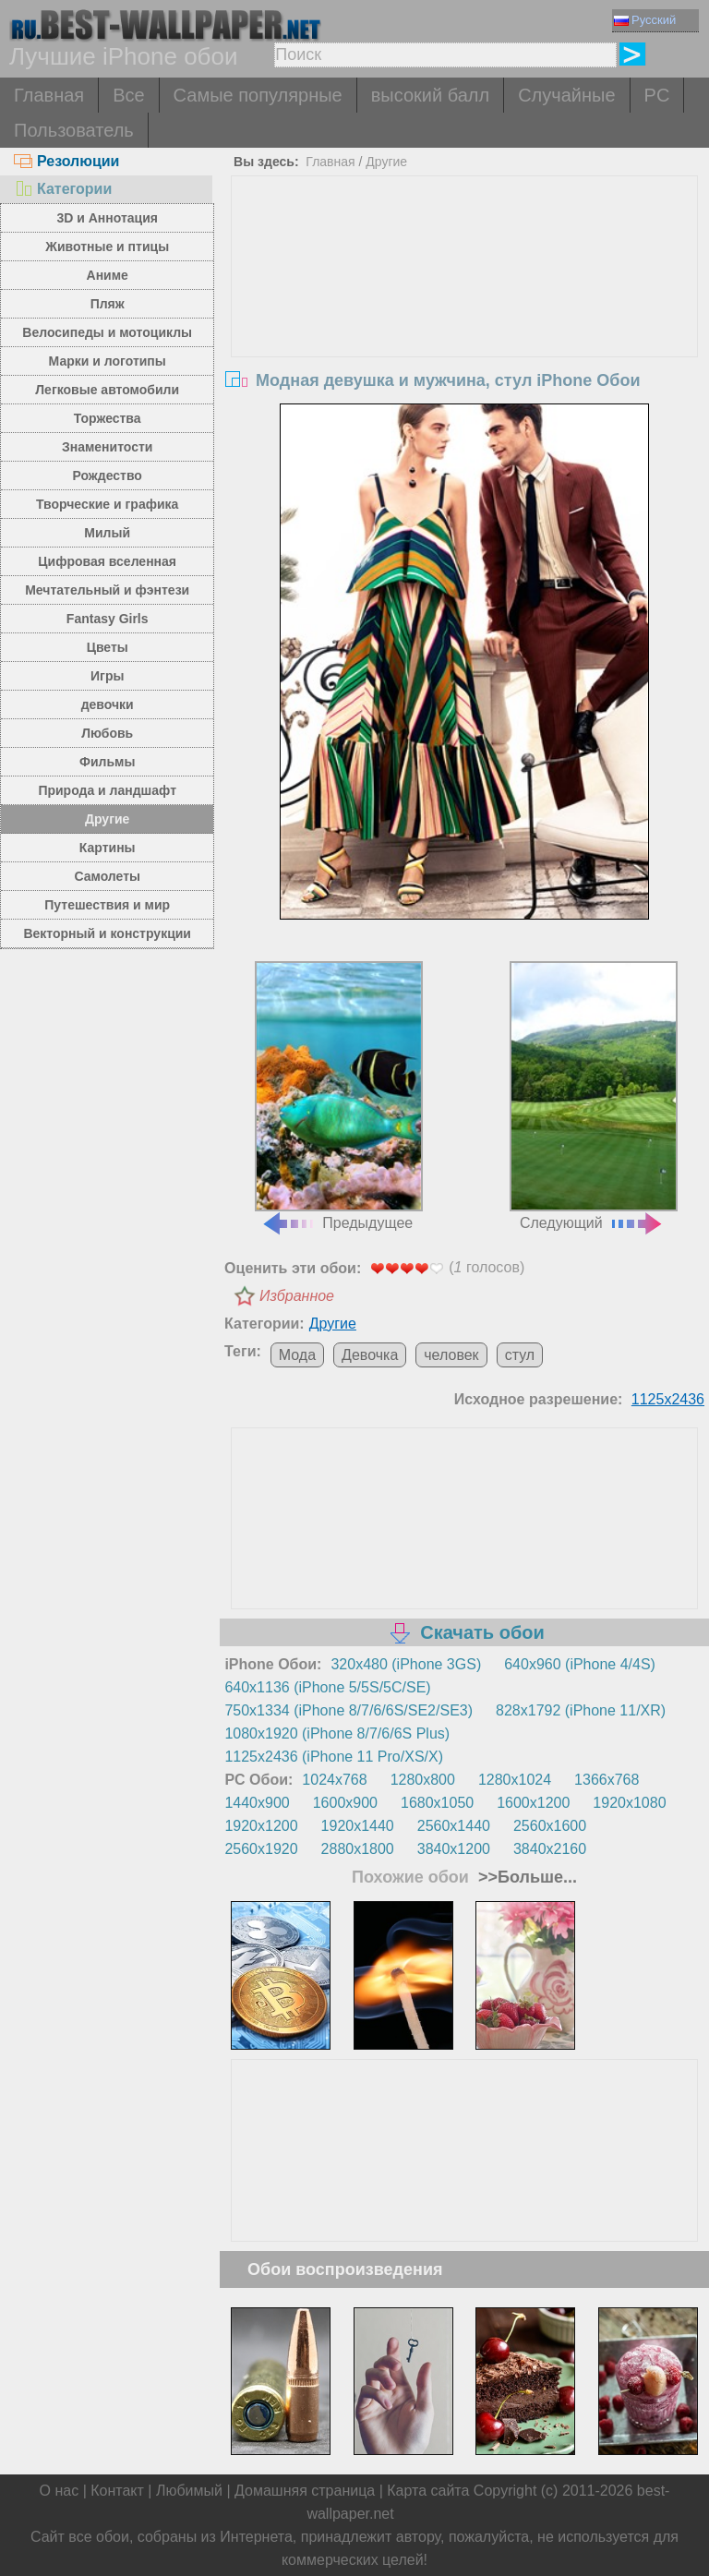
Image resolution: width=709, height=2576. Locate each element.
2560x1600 (549, 1826)
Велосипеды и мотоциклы (107, 332)
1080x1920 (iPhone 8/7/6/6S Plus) (337, 1733)
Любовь (107, 733)
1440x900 (256, 1803)
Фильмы (107, 761)
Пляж (107, 303)
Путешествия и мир (107, 904)
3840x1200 (453, 1849)
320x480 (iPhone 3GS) (405, 1664)
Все (128, 95)
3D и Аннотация (107, 218)
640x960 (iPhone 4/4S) (579, 1664)
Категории (63, 189)
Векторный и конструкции (107, 933)
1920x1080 (629, 1803)
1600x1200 (533, 1803)
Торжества (107, 418)
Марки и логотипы (107, 361)
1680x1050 (437, 1803)
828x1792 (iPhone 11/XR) (581, 1710)
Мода (297, 1355)
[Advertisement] (465, 315)
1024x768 (334, 1780)
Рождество (107, 475)
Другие (107, 819)
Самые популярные (258, 95)
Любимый (189, 2490)
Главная (49, 95)
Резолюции (66, 161)
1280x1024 (514, 1780)
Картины (107, 847)
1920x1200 (260, 1826)
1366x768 (606, 1780)
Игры (107, 675)
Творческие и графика (107, 504)
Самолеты (107, 876)
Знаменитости (107, 446)
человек (451, 1355)
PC (657, 95)
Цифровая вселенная (107, 561)
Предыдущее (339, 1096)
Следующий (594, 1096)
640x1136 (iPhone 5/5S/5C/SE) (327, 1687)
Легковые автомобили (107, 389)
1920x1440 (357, 1826)
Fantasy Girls (107, 618)
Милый (107, 532)
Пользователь (74, 130)
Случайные (566, 95)
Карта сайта (428, 2490)
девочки (107, 704)
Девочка (370, 1355)
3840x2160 (549, 1849)
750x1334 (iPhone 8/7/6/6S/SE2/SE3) (348, 1710)
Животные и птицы (107, 246)
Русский (645, 20)
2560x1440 (453, 1826)
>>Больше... (525, 1877)
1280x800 (423, 1780)
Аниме (107, 275)
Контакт (117, 2490)
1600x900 (345, 1803)
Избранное (296, 1296)
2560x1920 (260, 1849)
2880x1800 (357, 1849)
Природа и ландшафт (107, 790)
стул (520, 1355)
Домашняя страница (304, 2490)
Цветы (107, 647)
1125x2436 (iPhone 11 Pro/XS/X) (333, 1756)
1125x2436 (667, 1399)
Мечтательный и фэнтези (107, 590)
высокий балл (430, 95)
